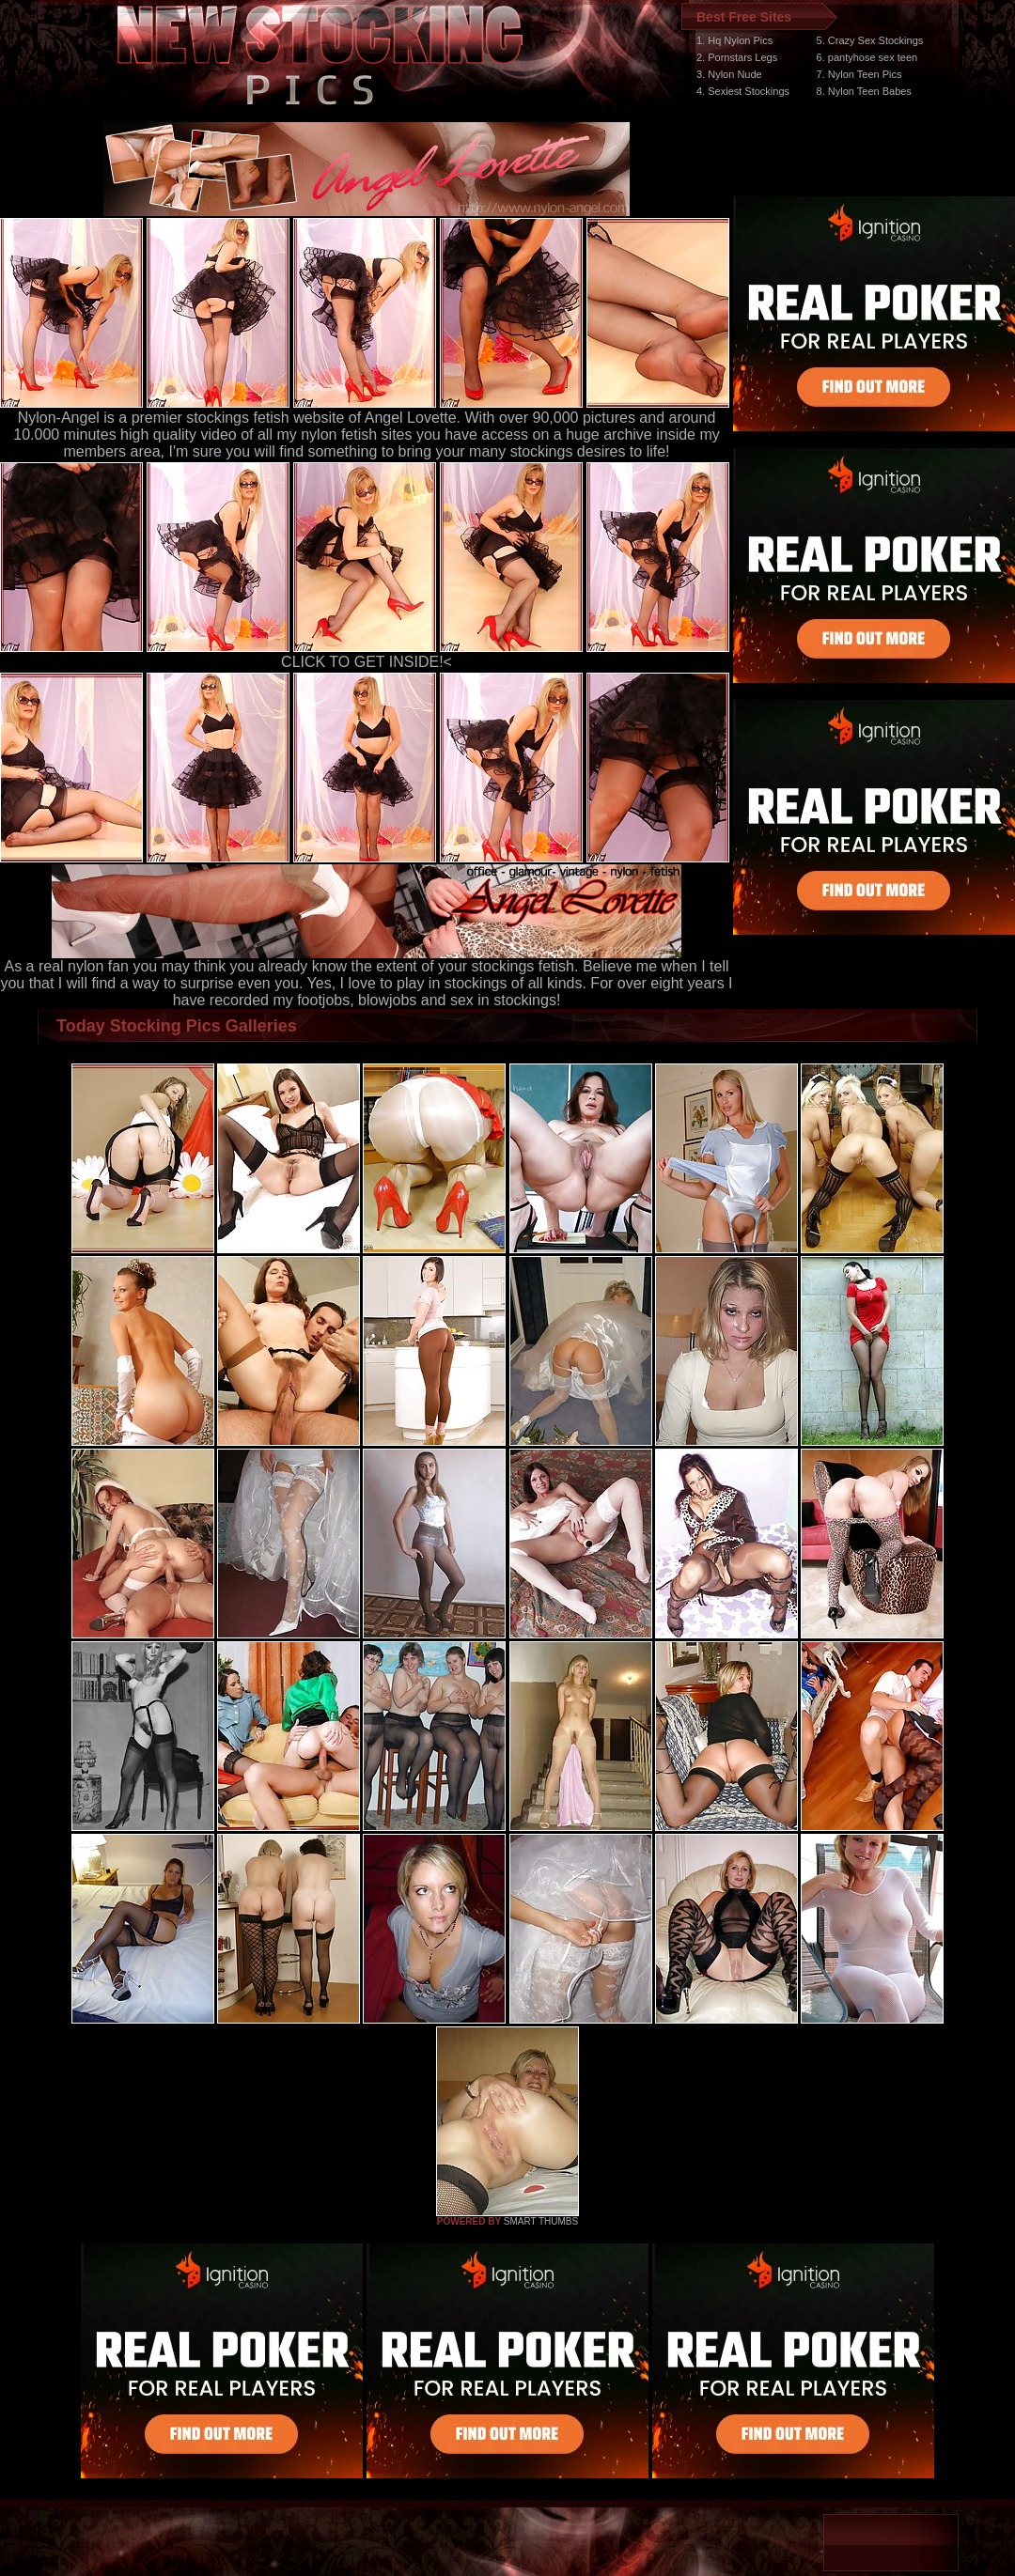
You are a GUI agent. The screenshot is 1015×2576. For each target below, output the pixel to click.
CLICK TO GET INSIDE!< (366, 662)
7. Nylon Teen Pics (859, 74)
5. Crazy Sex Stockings (870, 40)
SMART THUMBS (541, 2221)
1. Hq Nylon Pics (734, 40)
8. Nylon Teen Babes (864, 91)
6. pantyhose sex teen (867, 57)
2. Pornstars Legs (736, 57)
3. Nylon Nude (729, 74)
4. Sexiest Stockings (742, 91)
